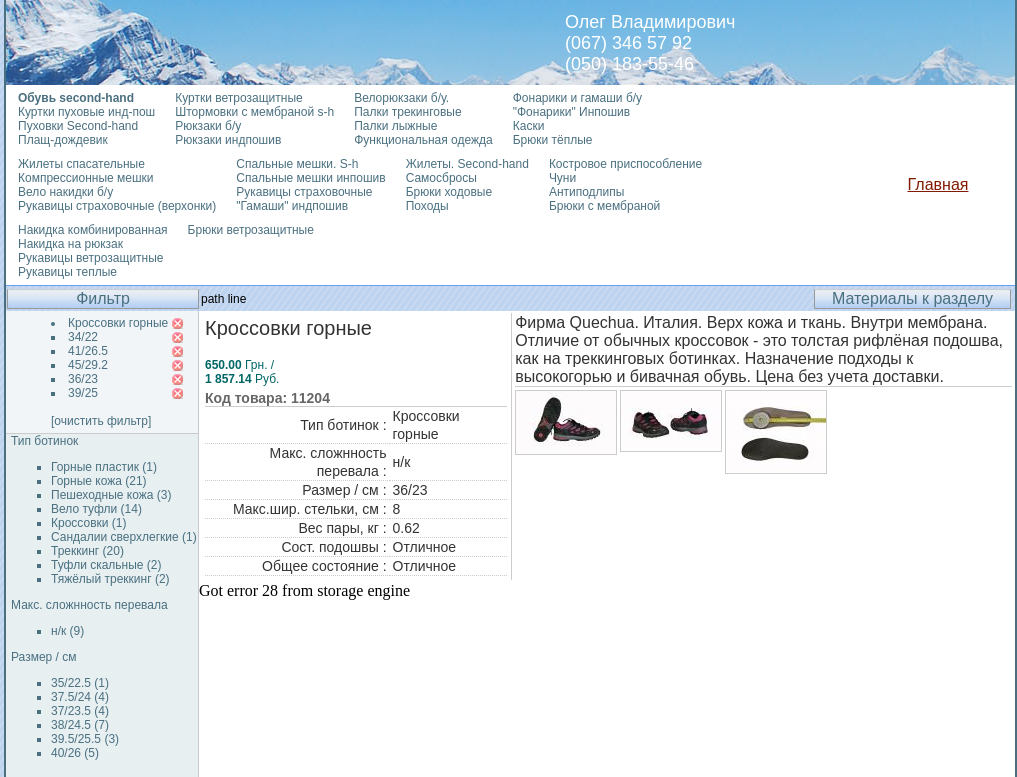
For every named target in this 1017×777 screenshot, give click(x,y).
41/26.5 (88, 351)
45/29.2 (88, 365)
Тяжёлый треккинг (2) (110, 579)
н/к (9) (67, 631)
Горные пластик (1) (104, 467)
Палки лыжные (395, 126)
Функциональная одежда (423, 140)
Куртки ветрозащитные (238, 98)
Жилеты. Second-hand (467, 164)
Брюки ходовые (449, 192)
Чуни (562, 178)
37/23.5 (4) (80, 711)
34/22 (83, 337)
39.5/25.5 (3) (85, 739)
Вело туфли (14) (96, 509)
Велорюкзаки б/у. (401, 98)
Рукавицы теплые (67, 272)
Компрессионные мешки (86, 178)
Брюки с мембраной (604, 206)
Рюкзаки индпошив (228, 140)
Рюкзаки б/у (208, 126)
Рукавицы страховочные (304, 192)
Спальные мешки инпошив (310, 178)
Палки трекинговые (407, 112)
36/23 (83, 379)
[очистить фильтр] (101, 421)
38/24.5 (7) (80, 725)
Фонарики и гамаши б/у (577, 98)
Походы (427, 206)
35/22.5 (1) (80, 683)
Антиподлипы (587, 192)
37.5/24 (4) (80, 697)
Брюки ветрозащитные (251, 230)
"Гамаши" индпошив (292, 206)
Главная (938, 184)
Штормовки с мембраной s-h (254, 112)
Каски (529, 126)
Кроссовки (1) (88, 523)
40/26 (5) (75, 753)
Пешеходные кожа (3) (111, 495)
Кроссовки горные (118, 323)
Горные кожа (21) (99, 481)
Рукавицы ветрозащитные (91, 258)
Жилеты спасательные (81, 164)
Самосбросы (441, 178)
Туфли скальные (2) (106, 565)
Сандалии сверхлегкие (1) (124, 537)
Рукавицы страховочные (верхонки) (117, 206)
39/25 (83, 393)
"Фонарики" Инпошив (571, 112)
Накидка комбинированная (93, 230)
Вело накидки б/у (65, 192)
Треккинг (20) (87, 551)
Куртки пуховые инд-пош (86, 112)
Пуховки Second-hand (78, 126)
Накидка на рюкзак (70, 244)
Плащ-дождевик (63, 140)
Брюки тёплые (553, 140)
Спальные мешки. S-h (297, 164)
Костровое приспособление (625, 164)
